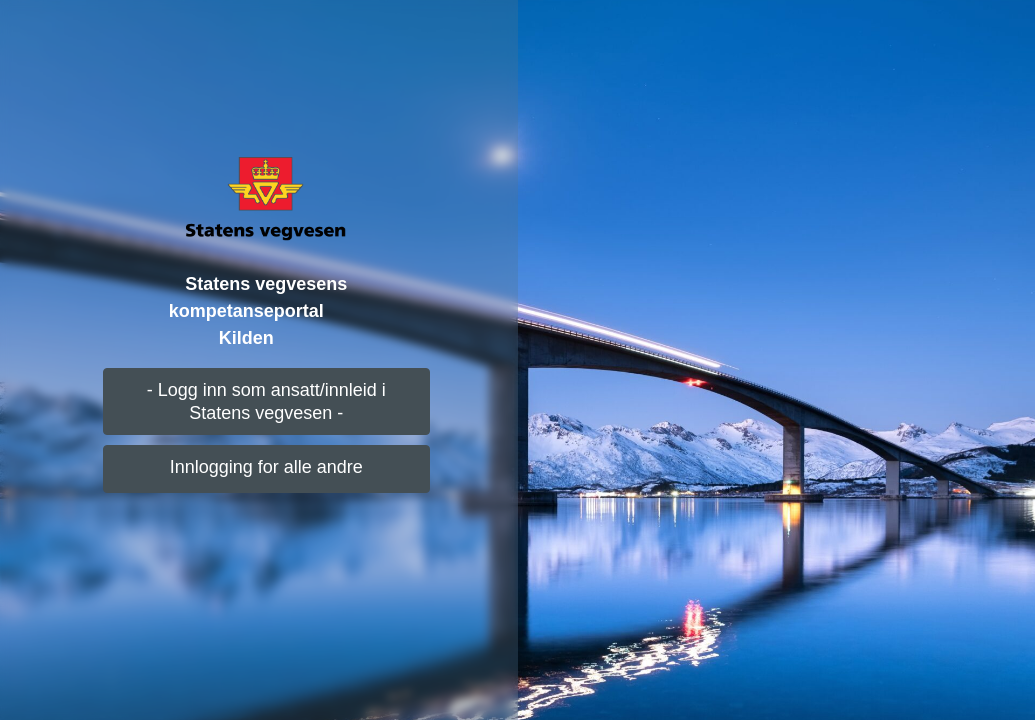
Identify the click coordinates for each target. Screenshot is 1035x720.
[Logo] (266, 198)
